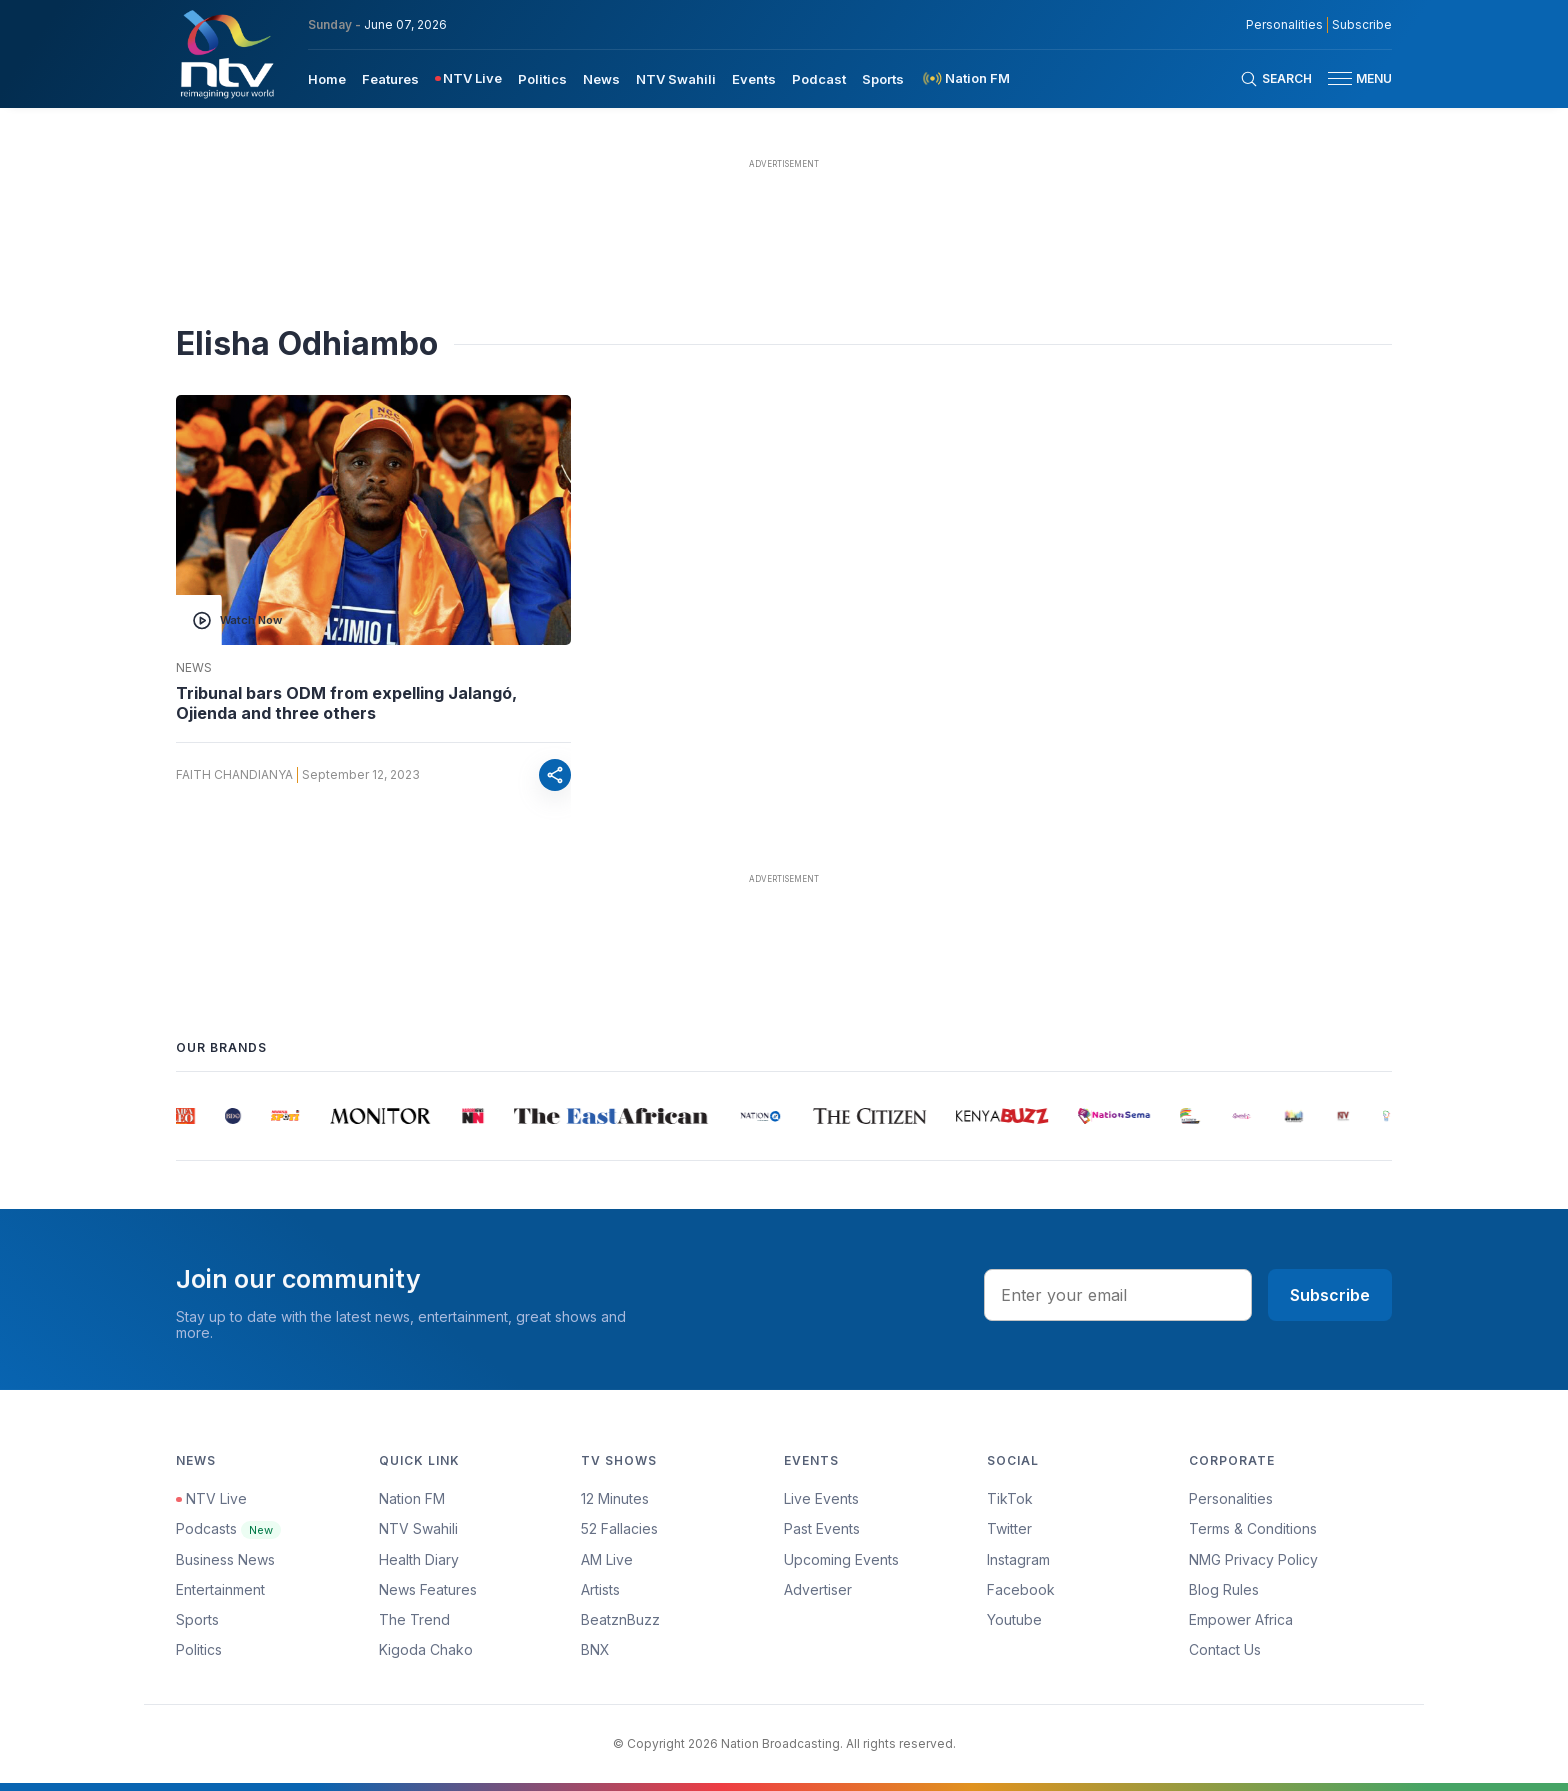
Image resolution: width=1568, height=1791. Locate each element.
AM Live (607, 1559)
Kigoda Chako (426, 1649)
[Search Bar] (1276, 79)
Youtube (1014, 1619)
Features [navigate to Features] (390, 79)
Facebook (1021, 1589)
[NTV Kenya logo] (226, 54)
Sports (197, 1619)
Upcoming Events (841, 1559)
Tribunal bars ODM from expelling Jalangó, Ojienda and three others (346, 703)
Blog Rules (1224, 1589)
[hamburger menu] (1340, 78)
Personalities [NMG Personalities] (1284, 25)
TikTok (1010, 1498)
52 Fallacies (619, 1528)
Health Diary (419, 1559)
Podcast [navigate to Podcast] (819, 79)
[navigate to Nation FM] (965, 78)
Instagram (1018, 1559)
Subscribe (1330, 1295)
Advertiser (818, 1589)
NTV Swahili (418, 1528)
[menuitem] (327, 78)
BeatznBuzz (620, 1619)
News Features (428, 1589)
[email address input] (1118, 1295)
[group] (187, 1116)
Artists (600, 1589)
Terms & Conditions (1253, 1528)
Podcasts (228, 1528)
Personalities (1231, 1498)
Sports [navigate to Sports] (883, 79)
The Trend (414, 1619)
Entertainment (220, 1589)
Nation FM (412, 1498)
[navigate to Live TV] (468, 78)
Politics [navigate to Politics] (542, 79)
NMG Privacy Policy (1253, 1559)
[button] (1352, 78)
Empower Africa (1241, 1619)
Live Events (821, 1498)
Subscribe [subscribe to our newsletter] (1362, 25)
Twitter (1009, 1528)
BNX (595, 1649)
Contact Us (1225, 1649)
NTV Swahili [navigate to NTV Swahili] (676, 79)
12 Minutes (615, 1498)
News (194, 668)
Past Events (822, 1528)
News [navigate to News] (601, 79)
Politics (199, 1649)
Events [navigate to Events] (754, 79)
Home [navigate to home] (327, 79)
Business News (225, 1559)
